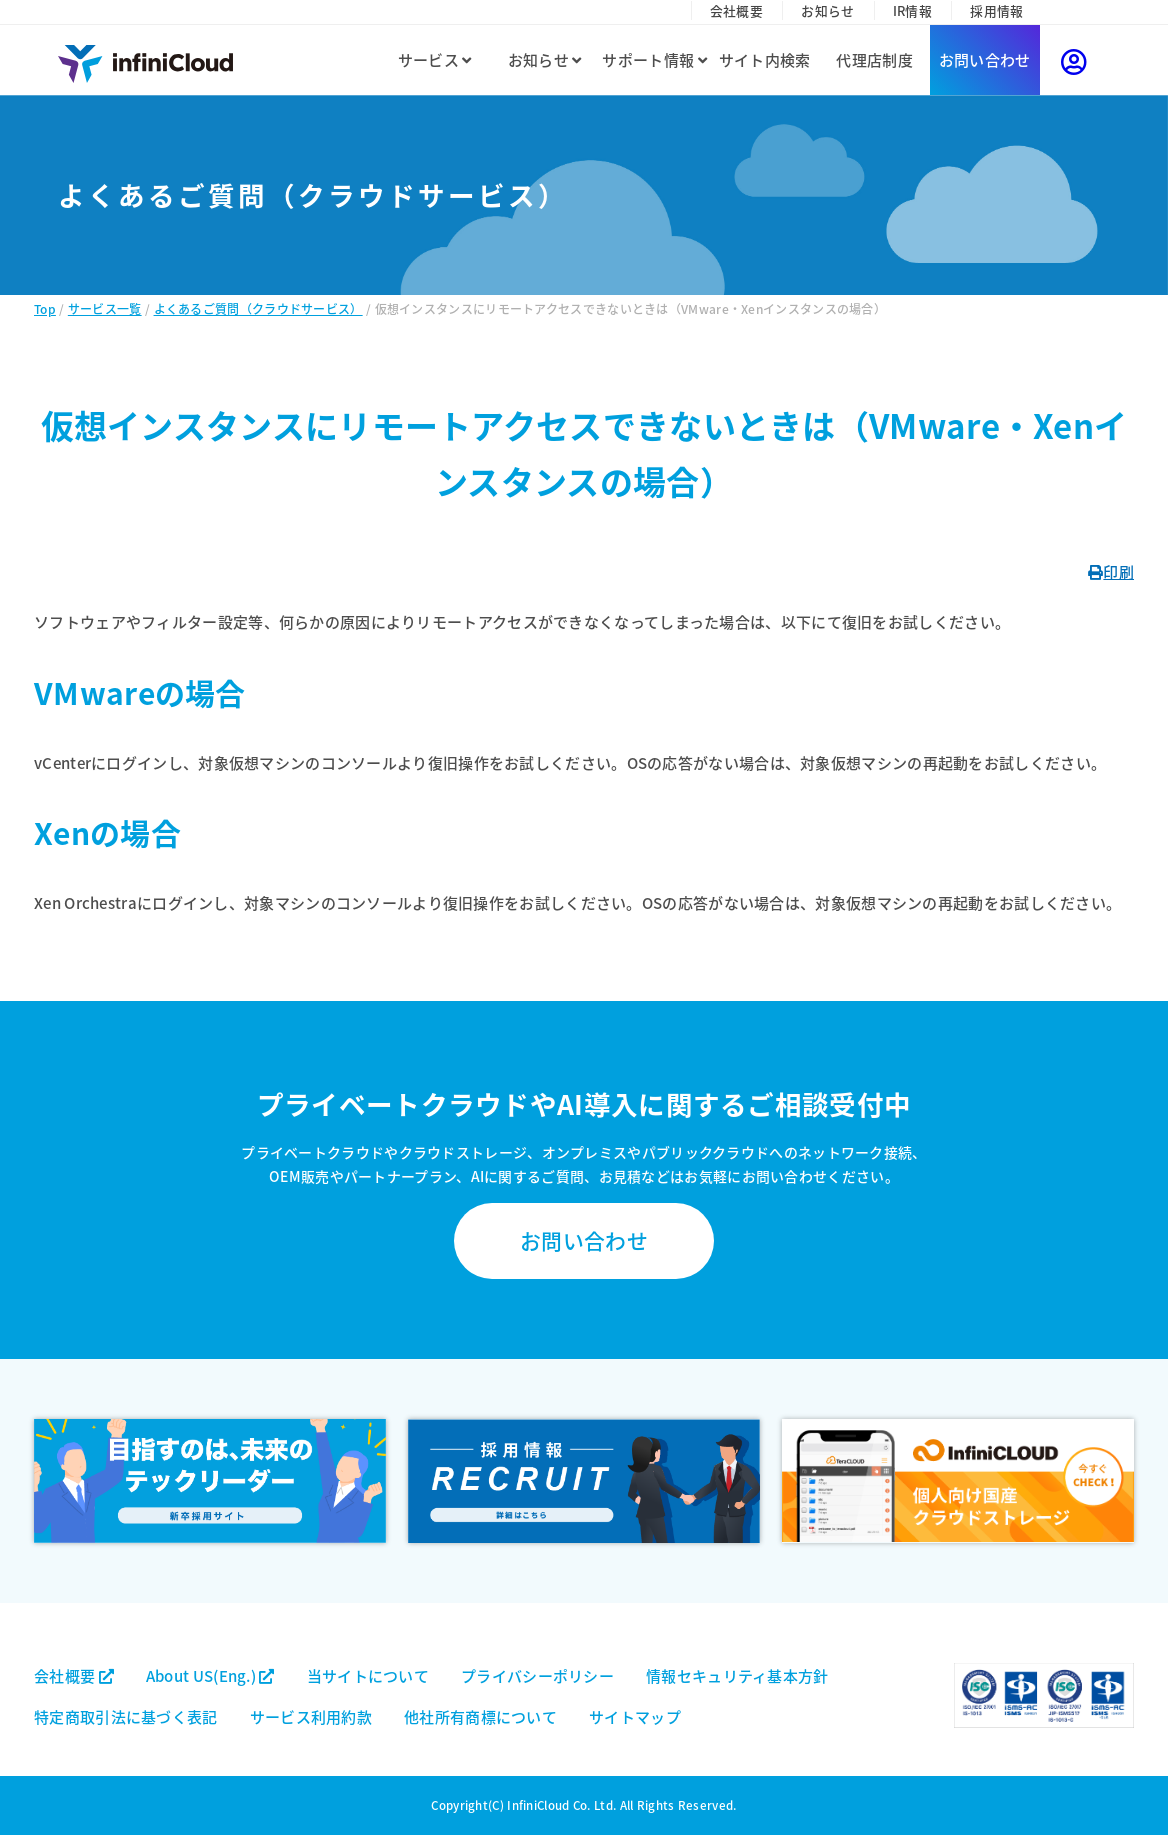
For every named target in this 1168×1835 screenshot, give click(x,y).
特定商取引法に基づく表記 (126, 1716)
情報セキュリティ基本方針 (737, 1675)
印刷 (1111, 571)
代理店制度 (874, 59)
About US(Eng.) (210, 1675)
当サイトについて (368, 1675)
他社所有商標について (480, 1716)
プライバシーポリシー (537, 1675)
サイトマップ (635, 1716)
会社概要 (736, 10)
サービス (435, 59)
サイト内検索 (765, 59)
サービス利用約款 (311, 1716)
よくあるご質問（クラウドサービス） (258, 308)
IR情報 (912, 10)
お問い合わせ (985, 59)
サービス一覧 (105, 308)
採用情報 (996, 10)
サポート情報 (654, 59)
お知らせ (827, 10)
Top (45, 308)
